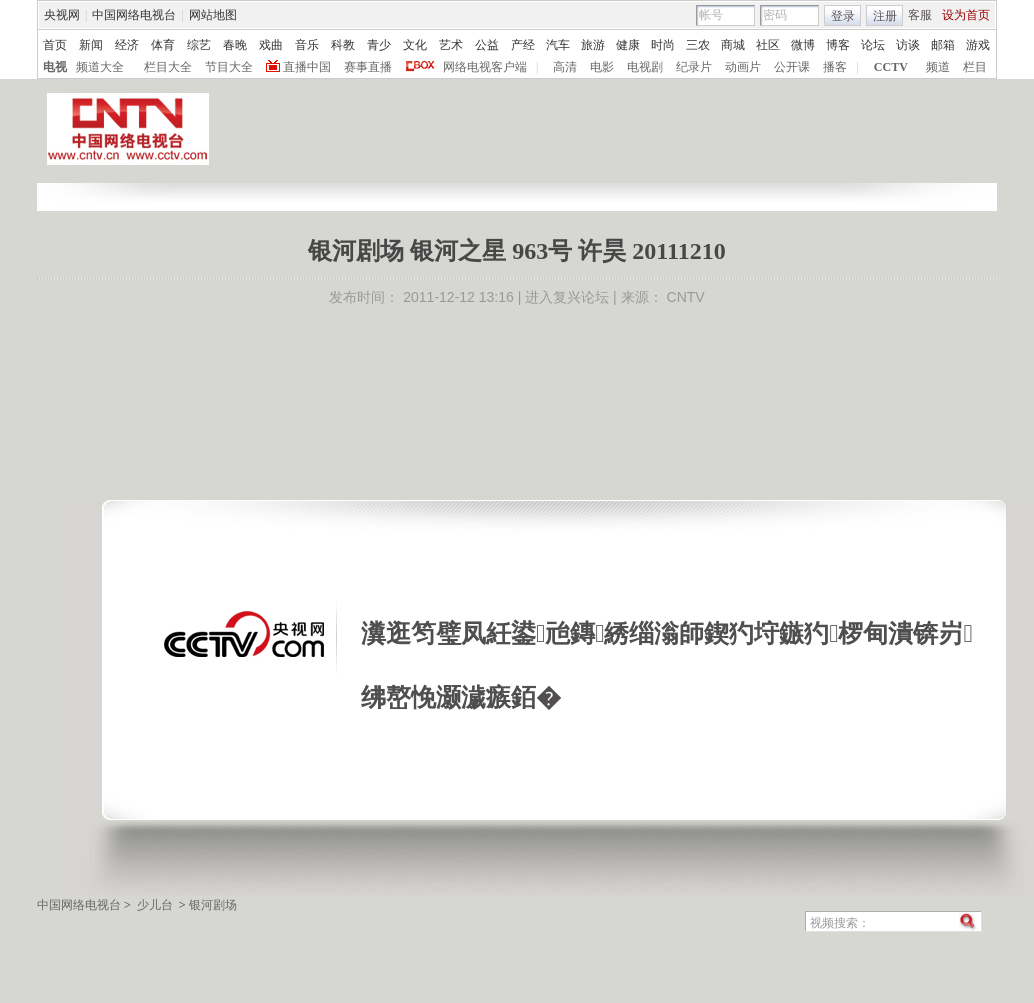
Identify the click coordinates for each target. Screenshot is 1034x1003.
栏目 (975, 67)
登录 (843, 16)
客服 (920, 15)
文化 (415, 45)
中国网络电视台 (134, 15)
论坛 (873, 45)
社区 (768, 45)
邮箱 (943, 45)
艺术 (451, 45)
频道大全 (100, 67)
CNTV (686, 297)
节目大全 (229, 67)
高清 (565, 67)
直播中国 (307, 67)
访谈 (908, 45)
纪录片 (694, 67)
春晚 (235, 45)
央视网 (62, 15)
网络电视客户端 (485, 67)
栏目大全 (168, 67)
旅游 (593, 45)
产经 (523, 45)
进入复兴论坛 (567, 297)
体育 (163, 45)
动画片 (743, 67)
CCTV (891, 67)
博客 (838, 45)
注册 (885, 16)
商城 (733, 45)
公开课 (792, 67)
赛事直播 (368, 67)
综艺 (199, 45)
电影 (602, 67)
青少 (379, 45)
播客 (835, 67)
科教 (343, 45)
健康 (628, 45)
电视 (55, 67)
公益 (487, 45)
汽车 (558, 45)
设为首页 (966, 15)
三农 (698, 45)
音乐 (307, 45)
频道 (938, 67)
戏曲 (271, 45)
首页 (55, 45)
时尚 (663, 45)
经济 (127, 45)
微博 (803, 45)
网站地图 (213, 15)
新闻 (91, 45)
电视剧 (645, 67)
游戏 (978, 45)
